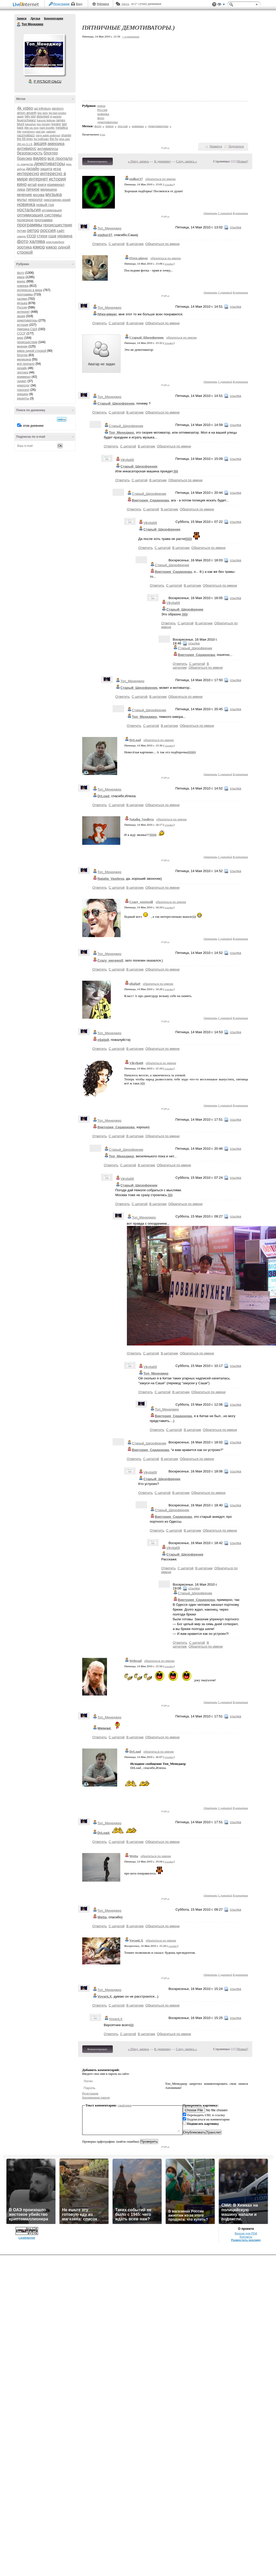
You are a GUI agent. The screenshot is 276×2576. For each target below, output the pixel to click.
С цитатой (225, 213)
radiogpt (50, 131)
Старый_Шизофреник (146, 337)
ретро (33, 230)
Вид (221, 5)
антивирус (27, 148)
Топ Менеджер (19, 24)
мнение (24, 194)
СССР (21, 333)
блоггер (50, 153)
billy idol (30, 116)
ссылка (168, 184)
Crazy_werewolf (141, 902)
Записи (22, 18)
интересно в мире (29, 290)
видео (40, 158)
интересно (28, 173)
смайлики (125, 2105)
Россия (22, 307)
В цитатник (240, 213)
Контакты (246, 2236)
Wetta (133, 1856)
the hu (54, 139)
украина (64, 236)
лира (21, 189)
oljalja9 (134, 984)
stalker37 (136, 179)
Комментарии (53, 18)
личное (32, 189)
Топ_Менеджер (110, 228)
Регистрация (61, 4)
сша (52, 236)
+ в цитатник (130, 36)
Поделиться (236, 146)
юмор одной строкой (31, 351)
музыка (53, 194)
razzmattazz (26, 135)
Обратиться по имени (162, 244)
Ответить (210, 213)
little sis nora (31, 127)
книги (42, 185)
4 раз (102, 134)
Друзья (35, 18)
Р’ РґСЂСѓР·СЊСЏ (47, 81)
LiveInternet (27, 4)
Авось (125, 4)
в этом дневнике (32, 426)
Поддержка (214, 4)
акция (40, 143)
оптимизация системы (39, 215)
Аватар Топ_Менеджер (44, 54)
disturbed (43, 116)
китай (32, 185)
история (57, 179)
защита (46, 169)
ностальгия (29, 209)
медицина (48, 189)
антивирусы (47, 148)
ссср (31, 235)
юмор (39, 247)
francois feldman (46, 120)
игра (57, 168)
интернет (38, 179)
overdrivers (28, 131)
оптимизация (52, 210)
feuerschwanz (26, 120)
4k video (25, 108)
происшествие (57, 225)
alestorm (58, 108)
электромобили (55, 242)
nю (19, 131)
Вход (79, 4)
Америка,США (27, 329)
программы (29, 224)
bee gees (42, 113)
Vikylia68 (127, 460)
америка (56, 143)
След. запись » (186, 161)
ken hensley (44, 124)
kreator (56, 124)
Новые (242, 161)
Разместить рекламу (246, 2240)
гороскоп (23, 390)
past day (40, 131)
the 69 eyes (25, 139)
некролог (35, 200)
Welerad (135, 1661)
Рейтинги (103, 4)
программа (43, 220)
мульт (22, 199)
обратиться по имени (160, 179)
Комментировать (97, 161)
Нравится (216, 146)
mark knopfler (47, 127)
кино (22, 184)
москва (39, 195)
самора (21, 236)
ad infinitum (42, 108)
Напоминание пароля (96, 2097)
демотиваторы (49, 163)
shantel (66, 135)
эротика (24, 247)
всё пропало (60, 158)
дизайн (32, 168)
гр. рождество (25, 164)
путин (22, 231)
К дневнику (162, 161)
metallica (62, 128)
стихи (42, 236)
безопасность (30, 153)
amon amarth (27, 113)
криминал (55, 184)
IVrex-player (138, 258)
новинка (26, 204)
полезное (25, 220)
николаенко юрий (57, 200)
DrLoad (135, 740)
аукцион (23, 394)
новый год (45, 204)
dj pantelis (56, 116)
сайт (61, 230)
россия (48, 230)
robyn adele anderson (48, 135)
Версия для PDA (246, 2233)
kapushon (30, 124)
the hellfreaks (41, 139)
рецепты (23, 398)
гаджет (22, 381)
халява (37, 241)
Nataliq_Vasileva (141, 819)
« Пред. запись (138, 161)
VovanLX (136, 1940)
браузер (24, 158)
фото (23, 241)
